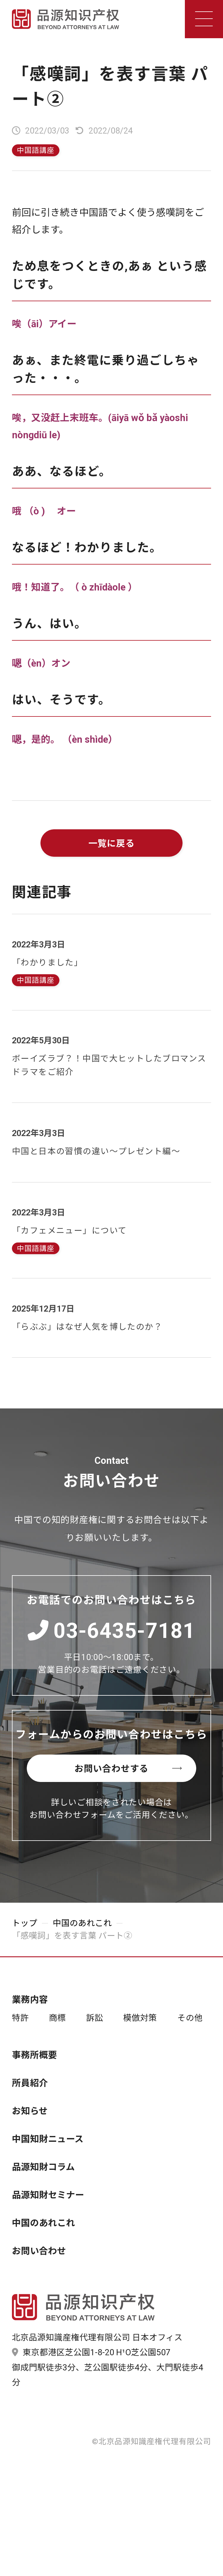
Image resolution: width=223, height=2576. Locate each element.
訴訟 (94, 2018)
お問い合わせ (39, 2251)
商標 (57, 2018)
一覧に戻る (112, 843)
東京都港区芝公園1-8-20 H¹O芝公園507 (91, 2352)
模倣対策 (140, 2018)
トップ (24, 1923)
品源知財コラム (43, 2167)
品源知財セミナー (48, 2195)
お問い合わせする (131, 1769)
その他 (190, 2018)
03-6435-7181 (112, 1630)
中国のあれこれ (82, 1923)
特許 (20, 2018)
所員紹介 (30, 2083)
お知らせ (30, 2111)
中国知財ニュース (48, 2139)
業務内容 (30, 1999)
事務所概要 (34, 2055)
